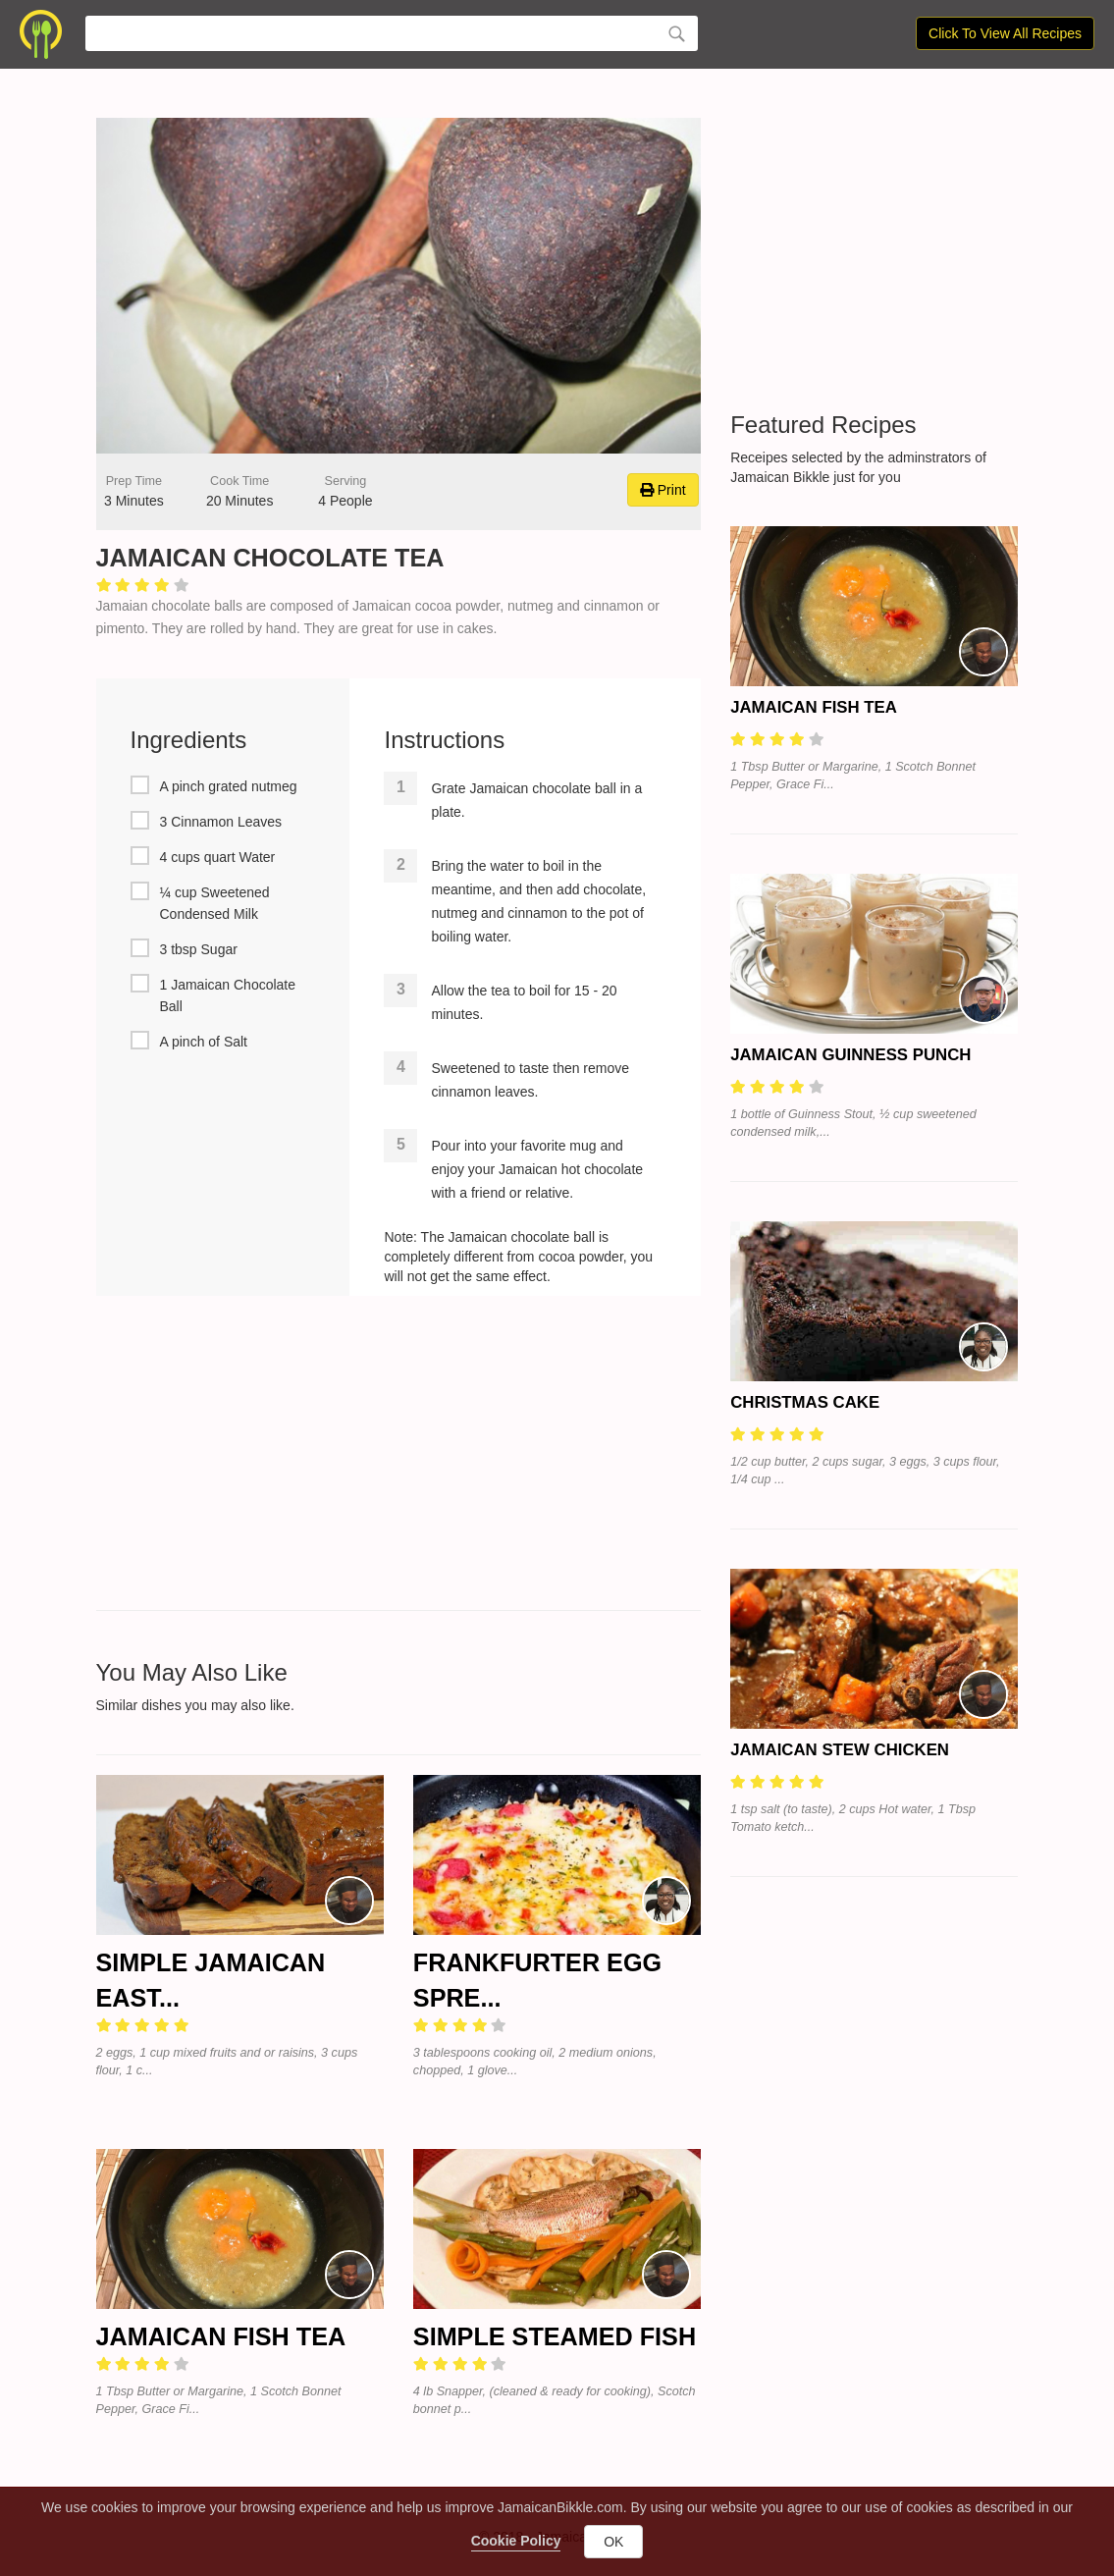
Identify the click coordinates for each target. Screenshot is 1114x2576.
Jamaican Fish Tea (221, 2336)
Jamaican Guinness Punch (850, 1055)
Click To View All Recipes (1005, 33)
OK (613, 2541)
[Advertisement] (399, 1452)
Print (663, 490)
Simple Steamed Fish (554, 2336)
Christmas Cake (804, 1402)
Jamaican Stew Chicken (839, 1750)
